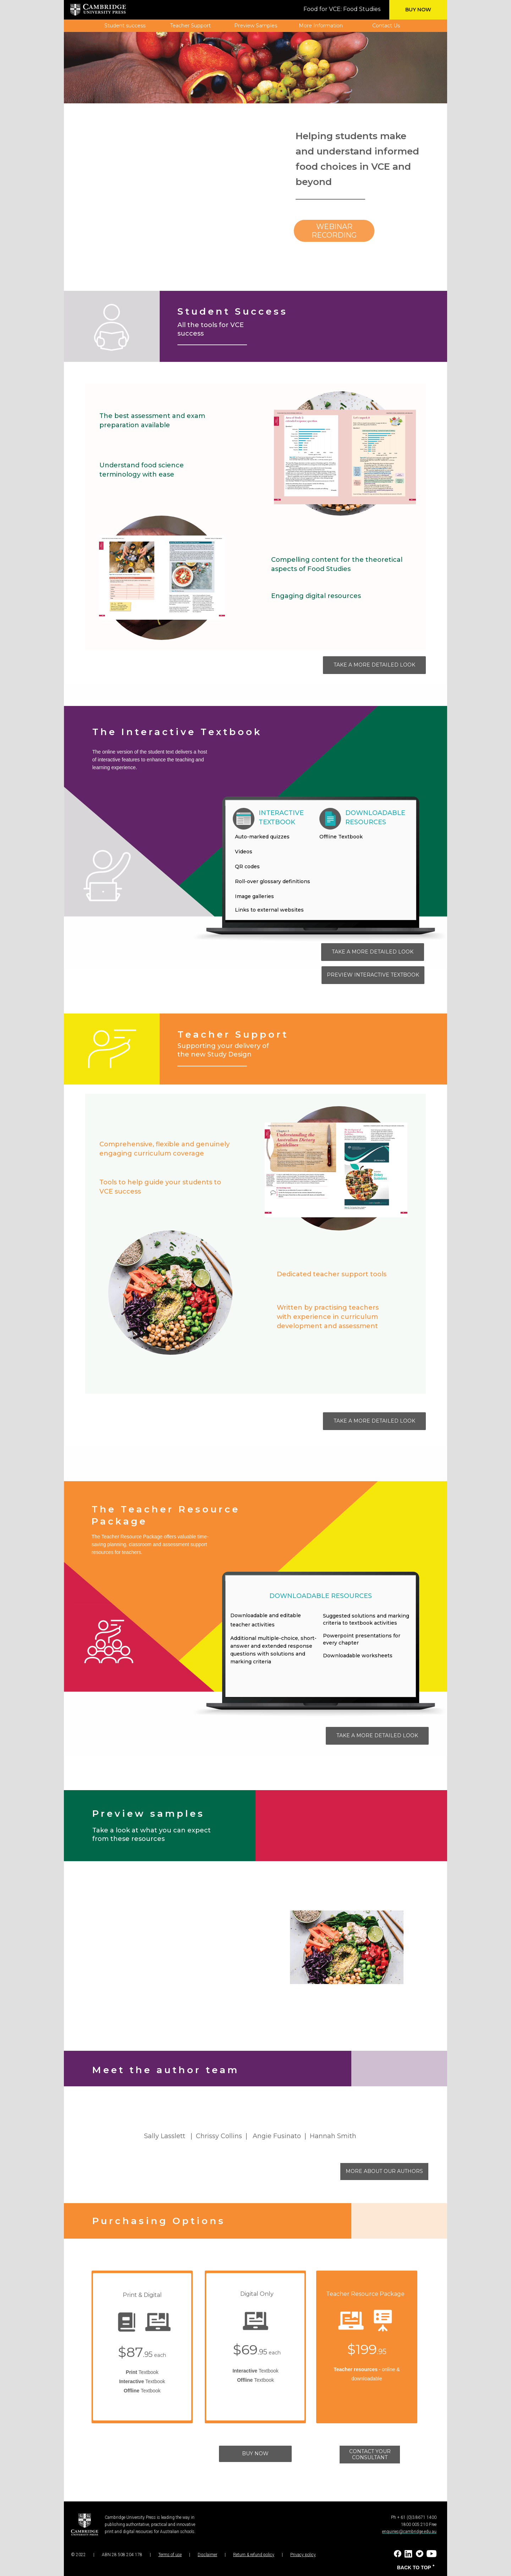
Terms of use (170, 2554)
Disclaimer (207, 2554)
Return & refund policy (253, 2554)
